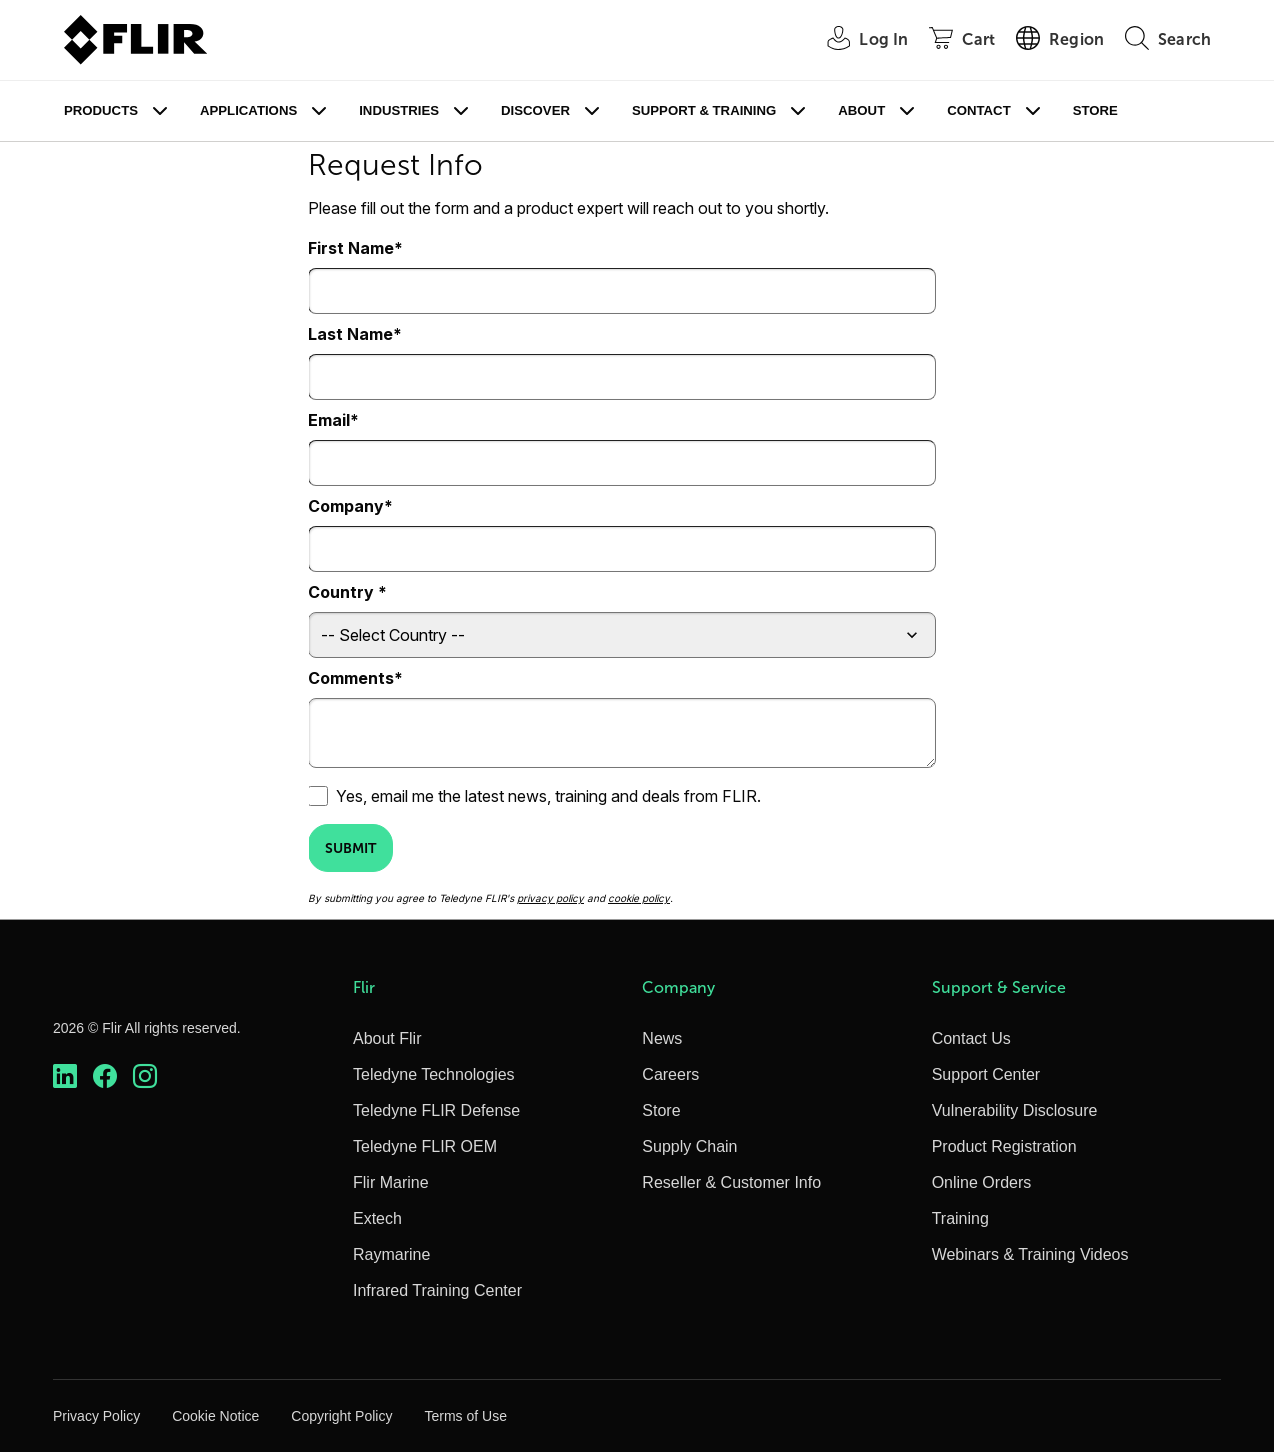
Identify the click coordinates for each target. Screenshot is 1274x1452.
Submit (350, 848)
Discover (535, 110)
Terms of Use (465, 1416)
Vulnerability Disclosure (1015, 1110)
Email (329, 420)
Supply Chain (689, 1146)
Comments (351, 678)
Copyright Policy (341, 1416)
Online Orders (982, 1182)
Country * (347, 592)
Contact (978, 110)
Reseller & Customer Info (731, 1182)
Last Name (350, 334)
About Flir (387, 1038)
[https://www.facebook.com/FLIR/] (105, 1076)
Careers (670, 1074)
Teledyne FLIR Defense (436, 1110)
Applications (248, 110)
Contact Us (971, 1038)
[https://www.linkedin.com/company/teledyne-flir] (65, 1076)
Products (101, 110)
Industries (399, 110)
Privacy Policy (96, 1416)
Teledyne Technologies (434, 1074)
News (662, 1038)
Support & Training (704, 110)
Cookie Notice (215, 1416)
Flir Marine (391, 1182)
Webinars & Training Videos (1030, 1254)
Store (1095, 110)
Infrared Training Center (437, 1290)
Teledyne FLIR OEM (425, 1146)
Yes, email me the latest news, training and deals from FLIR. (548, 796)
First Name (351, 248)
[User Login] (856, 40)
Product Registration (1004, 1146)
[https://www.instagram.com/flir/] (145, 1076)
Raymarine (391, 1254)
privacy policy (550, 898)
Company (346, 506)
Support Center (986, 1074)
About (861, 110)
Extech (377, 1218)
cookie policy (639, 898)
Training (960, 1218)
